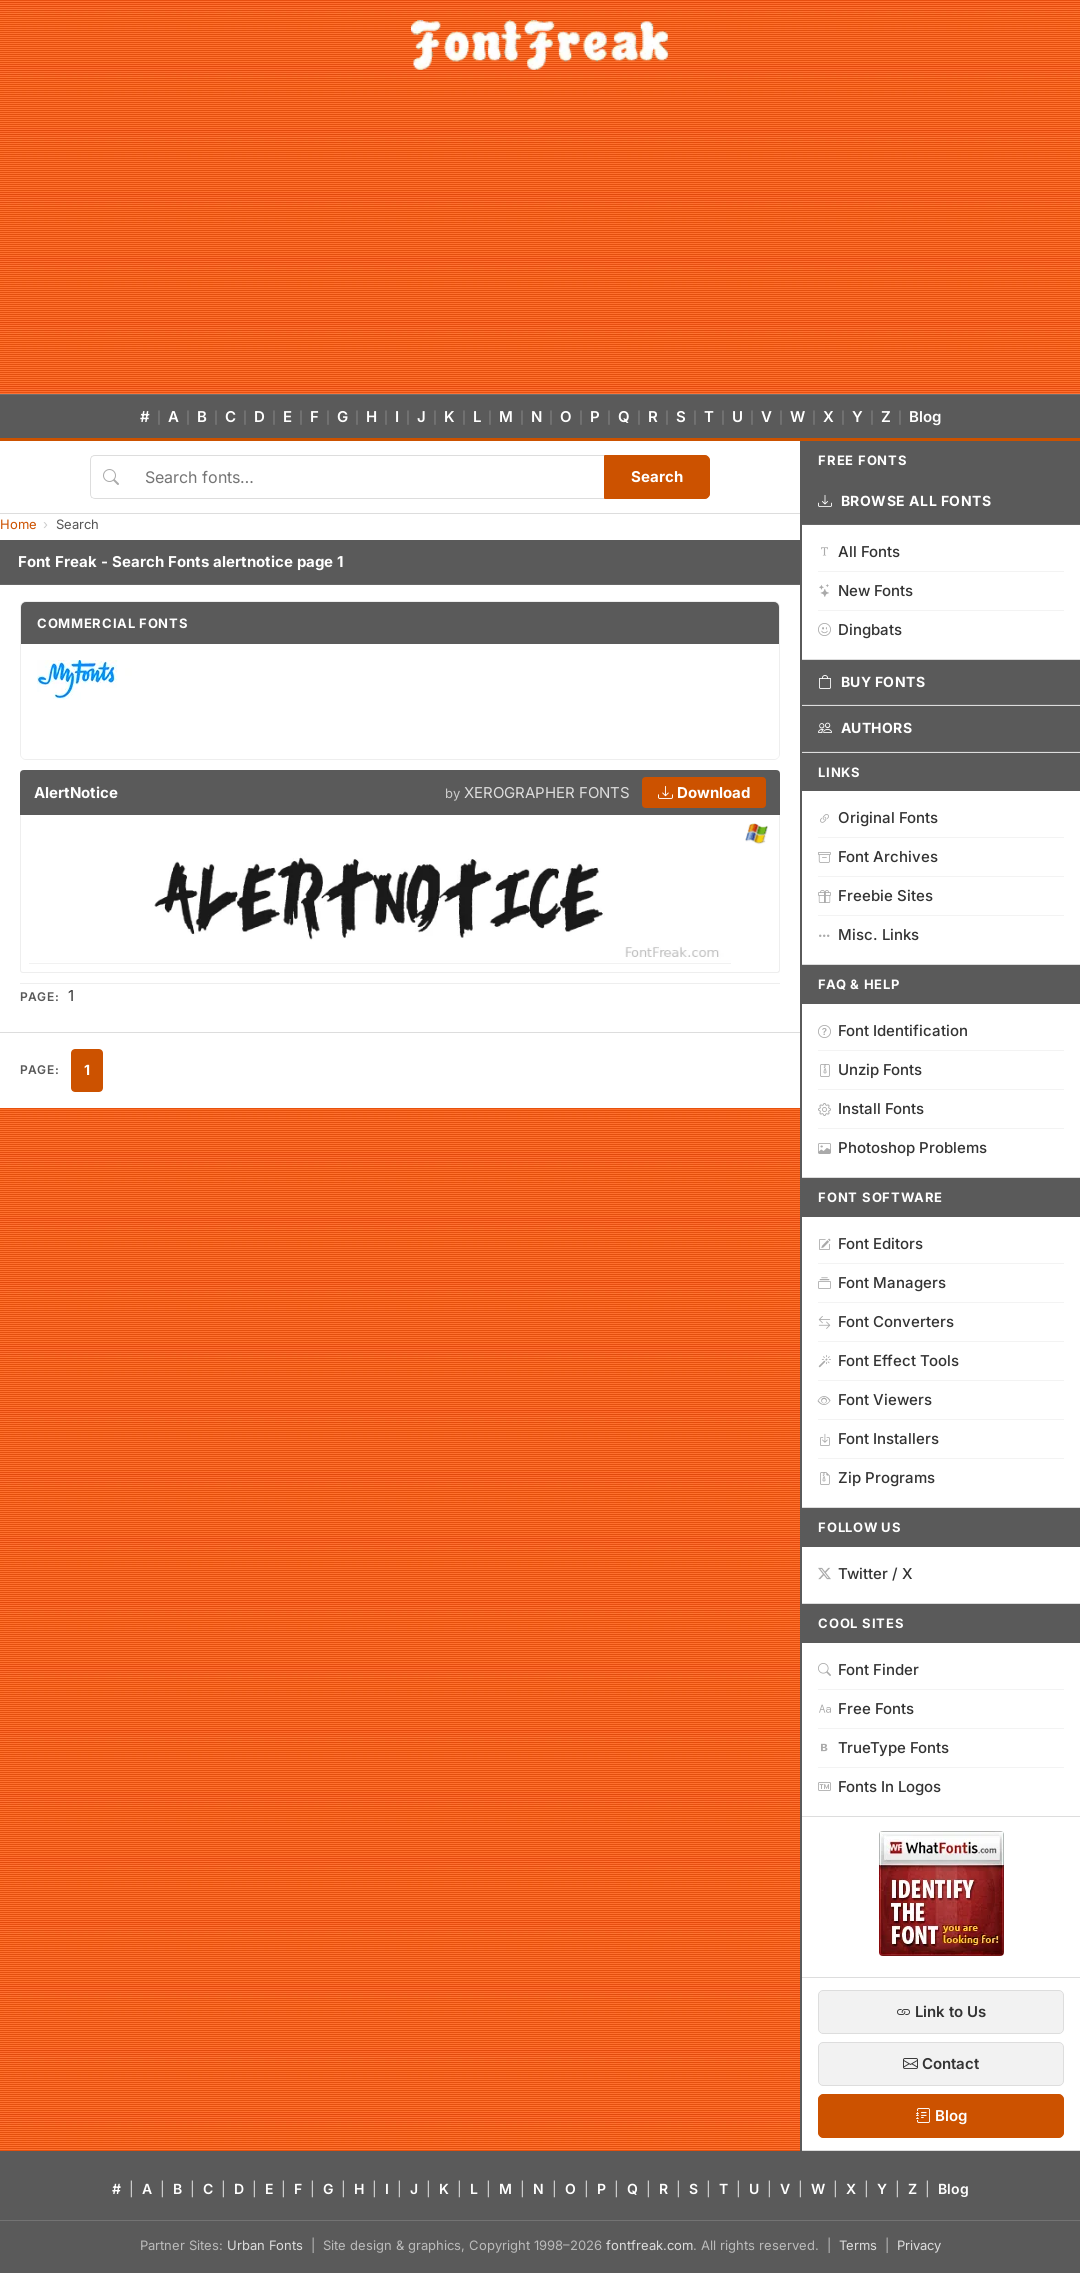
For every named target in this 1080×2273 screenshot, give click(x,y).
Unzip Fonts (870, 1069)
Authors (865, 728)
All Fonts (859, 551)
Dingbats (860, 629)
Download (704, 792)
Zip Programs (876, 1477)
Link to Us (941, 2011)
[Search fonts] (367, 477)
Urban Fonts (265, 2245)
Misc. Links (868, 934)
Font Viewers (875, 1399)
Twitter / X (865, 1573)
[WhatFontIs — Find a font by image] (941, 1950)
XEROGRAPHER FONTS (547, 792)
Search (657, 476)
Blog (925, 416)
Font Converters (886, 1321)
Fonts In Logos (879, 1786)
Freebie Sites (875, 895)
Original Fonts (878, 817)
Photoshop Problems (902, 1147)
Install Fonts (871, 1108)
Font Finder (868, 1669)
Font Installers (878, 1438)
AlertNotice (76, 792)
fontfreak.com (649, 2245)
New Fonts (865, 590)
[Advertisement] (540, 244)
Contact (941, 2063)
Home (18, 524)
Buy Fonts (872, 682)
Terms (858, 2245)
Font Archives (878, 856)
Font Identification (893, 1030)
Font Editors (870, 1243)
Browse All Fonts (905, 501)
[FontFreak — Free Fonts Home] (539, 45)
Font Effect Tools (888, 1360)
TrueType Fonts (883, 1747)
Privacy (919, 2245)
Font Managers (882, 1282)
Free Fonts (866, 1708)
